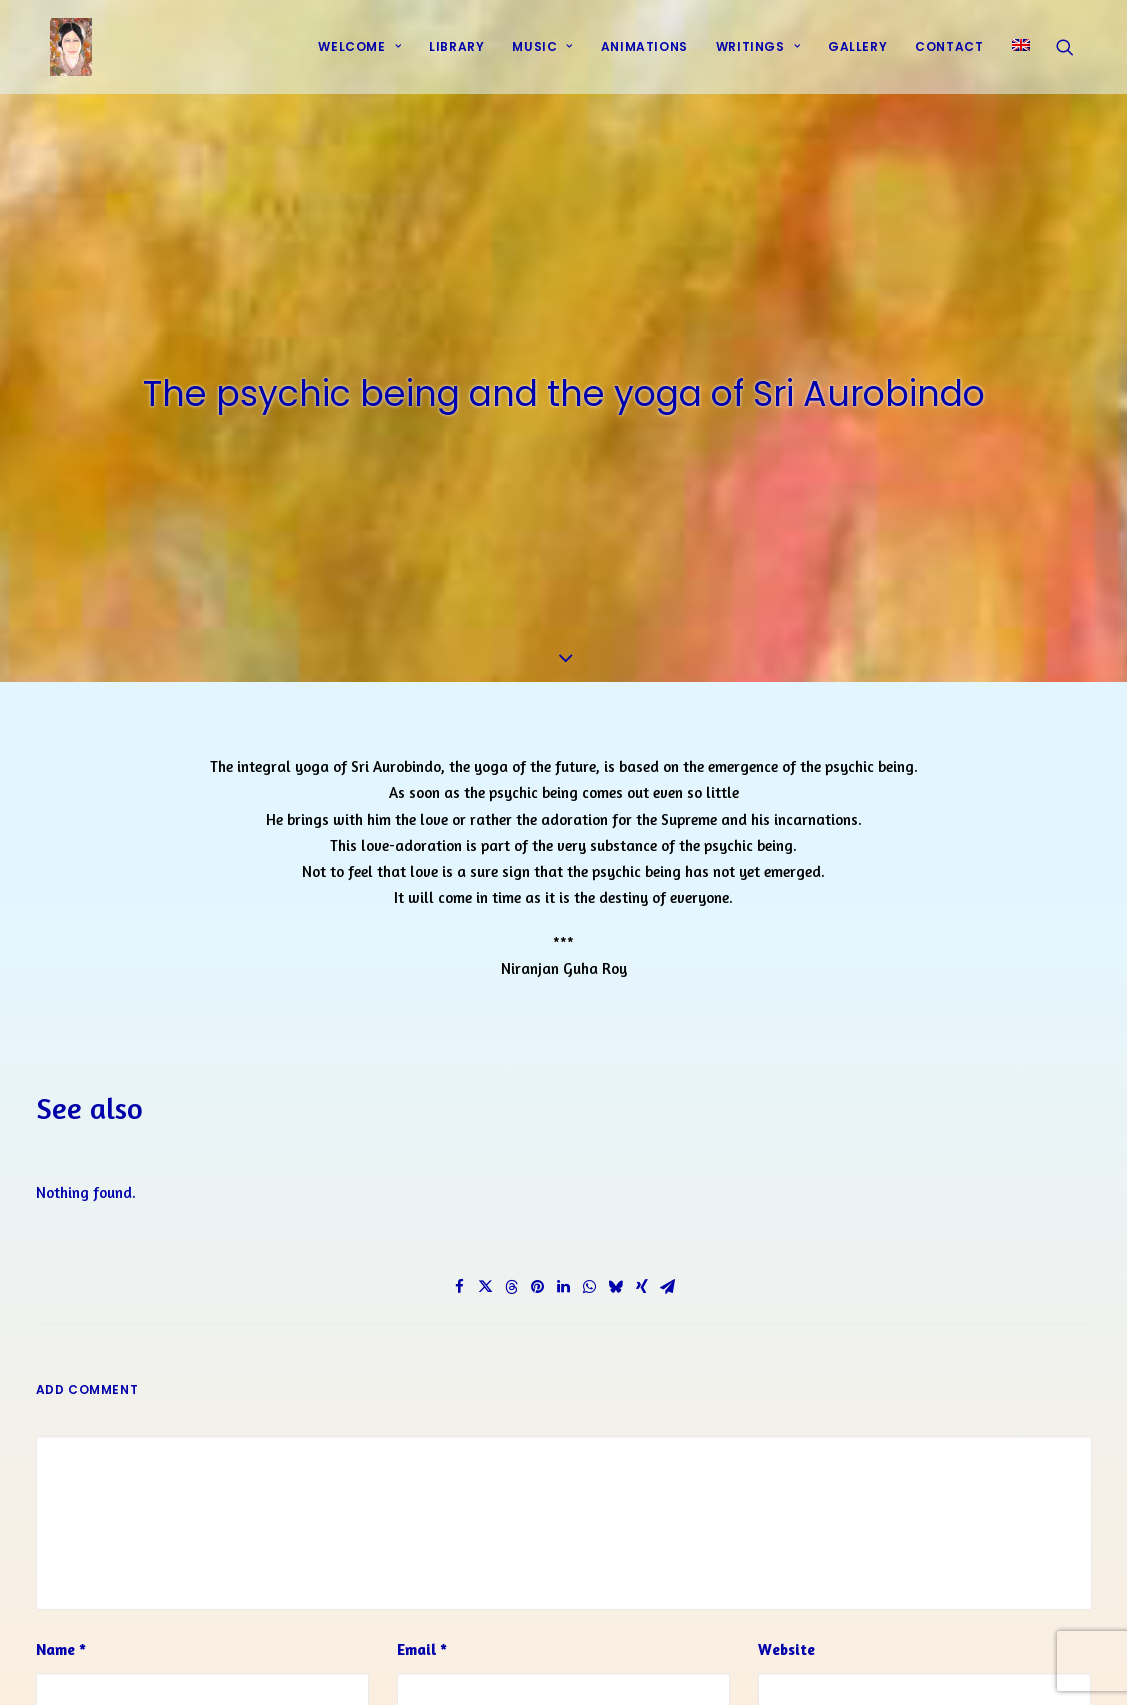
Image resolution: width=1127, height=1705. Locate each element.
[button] (1074, 53)
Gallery (857, 52)
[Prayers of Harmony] (61, 53)
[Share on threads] (512, 1281)
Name (61, 1643)
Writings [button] (758, 52)
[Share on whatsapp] (590, 1281)
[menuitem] (359, 53)
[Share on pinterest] (538, 1281)
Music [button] (542, 52)
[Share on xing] (642, 1281)
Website (786, 1643)
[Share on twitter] (486, 1281)
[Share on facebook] (460, 1281)
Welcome (359, 52)
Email (422, 1643)
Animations (644, 52)
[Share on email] (668, 1281)
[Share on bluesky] (616, 1281)
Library (456, 52)
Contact (949, 52)
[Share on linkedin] (564, 1281)
